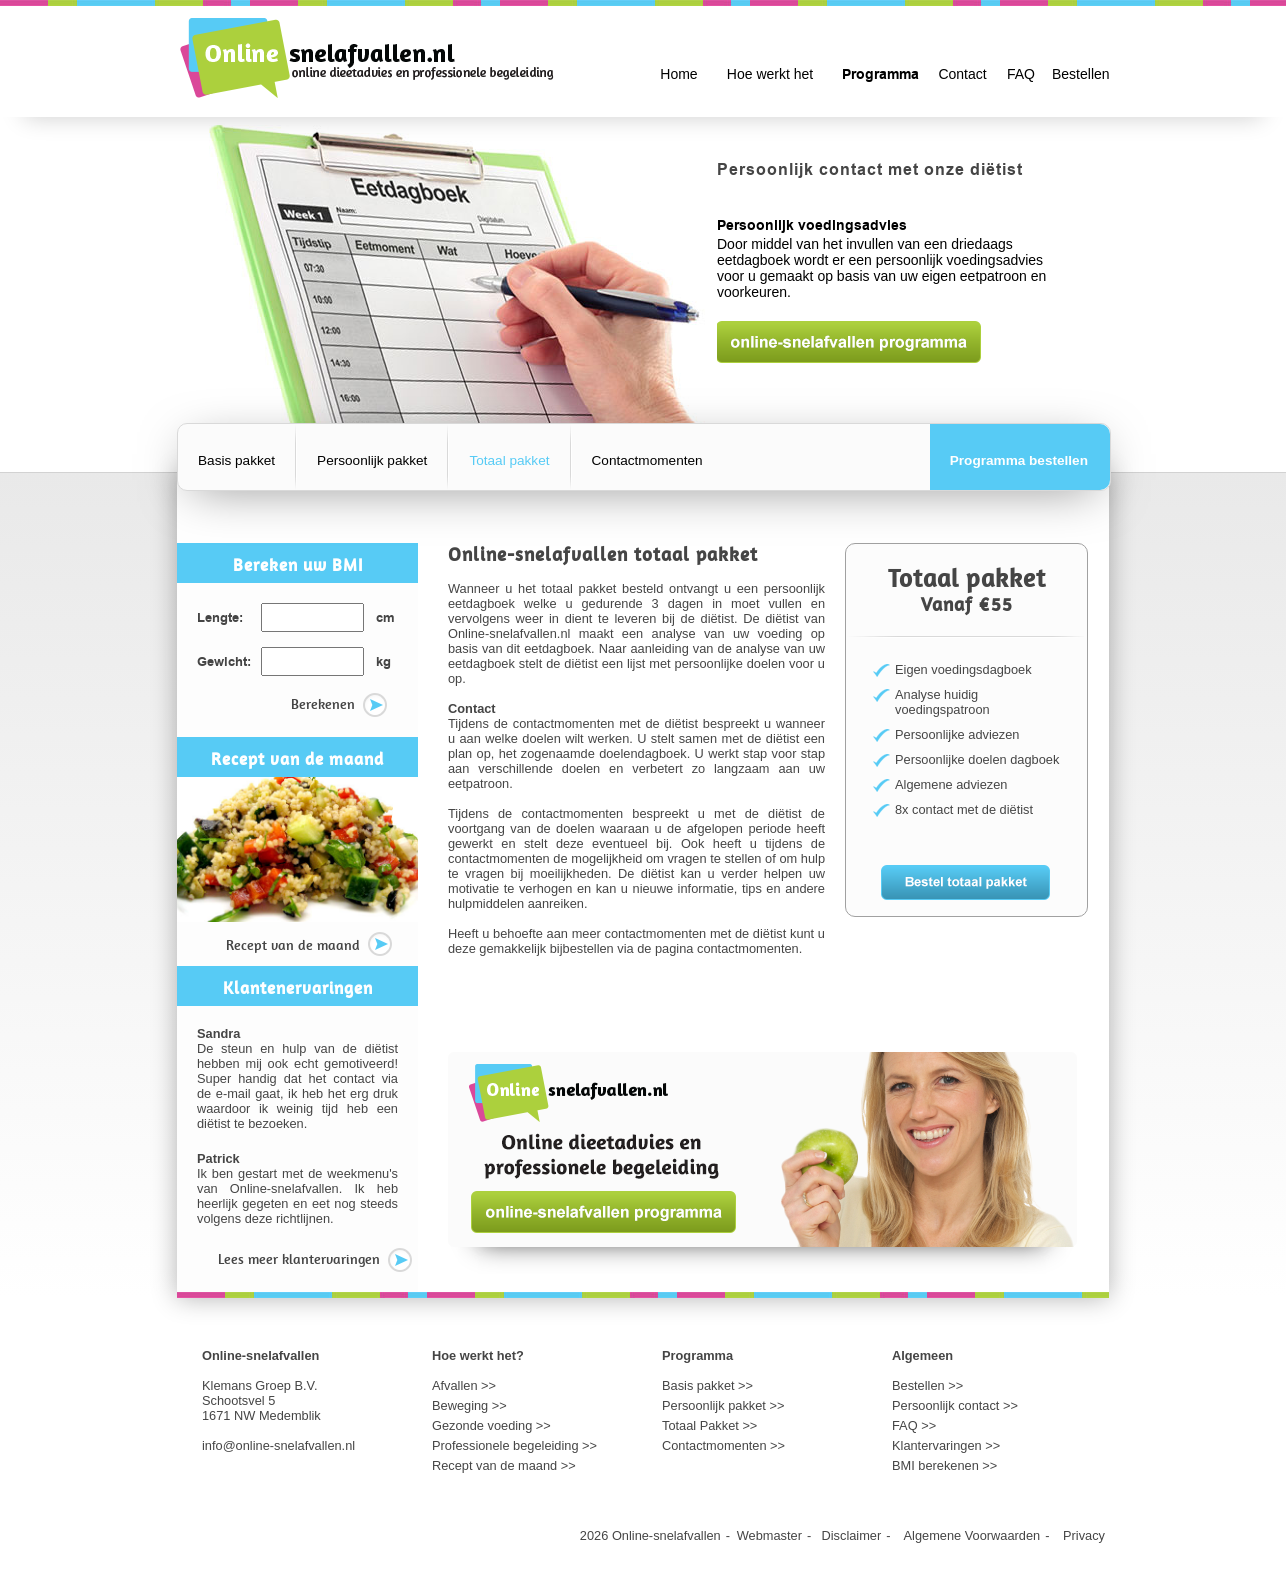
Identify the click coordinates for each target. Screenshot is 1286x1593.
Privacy (1084, 1535)
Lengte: (220, 618)
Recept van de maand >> (504, 1465)
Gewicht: (224, 662)
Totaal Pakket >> (709, 1425)
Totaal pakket (509, 460)
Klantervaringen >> (946, 1445)
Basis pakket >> (707, 1385)
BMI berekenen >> (944, 1465)
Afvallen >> (464, 1385)
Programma (880, 75)
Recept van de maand (309, 946)
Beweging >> (469, 1405)
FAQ (1021, 74)
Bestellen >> (927, 1385)
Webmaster (769, 1535)
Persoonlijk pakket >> (723, 1405)
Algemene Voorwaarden (972, 1535)
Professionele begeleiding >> (514, 1445)
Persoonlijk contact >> (955, 1405)
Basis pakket (236, 460)
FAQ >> (914, 1425)
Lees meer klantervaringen (315, 1261)
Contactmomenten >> (723, 1445)
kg (383, 662)
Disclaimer (852, 1535)
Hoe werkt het (770, 74)
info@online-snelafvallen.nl (278, 1445)
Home (678, 74)
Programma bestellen (1019, 460)
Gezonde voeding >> (491, 1425)
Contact (962, 74)
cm (385, 618)
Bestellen (1081, 74)
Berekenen (339, 706)
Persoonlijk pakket (372, 460)
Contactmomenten (647, 460)
